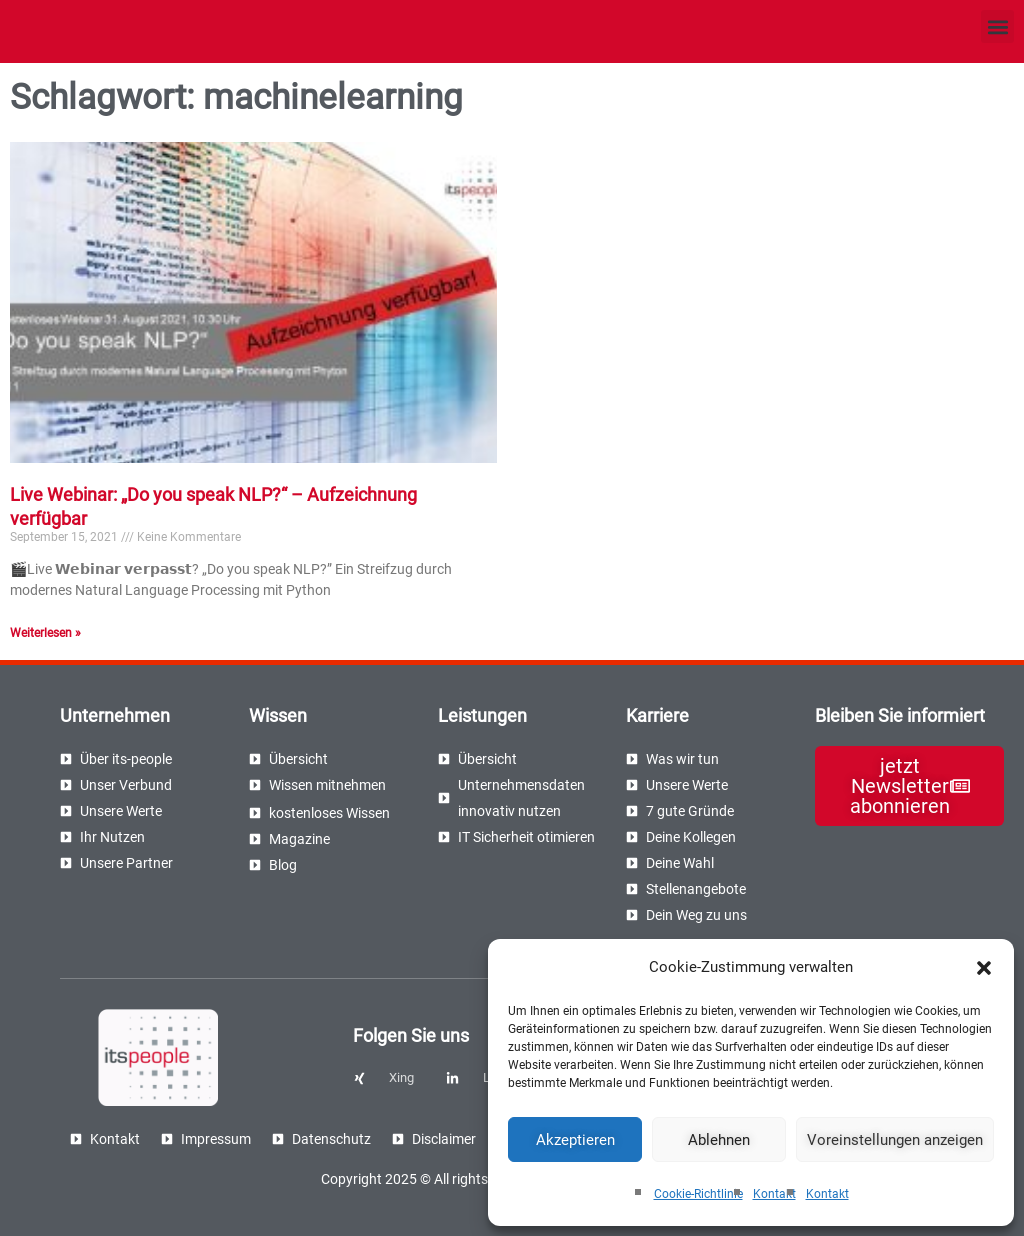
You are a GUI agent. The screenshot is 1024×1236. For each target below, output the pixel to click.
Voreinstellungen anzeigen (895, 1140)
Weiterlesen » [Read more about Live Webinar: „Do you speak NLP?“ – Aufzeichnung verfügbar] (45, 633)
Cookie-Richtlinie (698, 1194)
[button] (984, 968)
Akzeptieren (575, 1140)
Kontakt (774, 1194)
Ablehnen (719, 1140)
